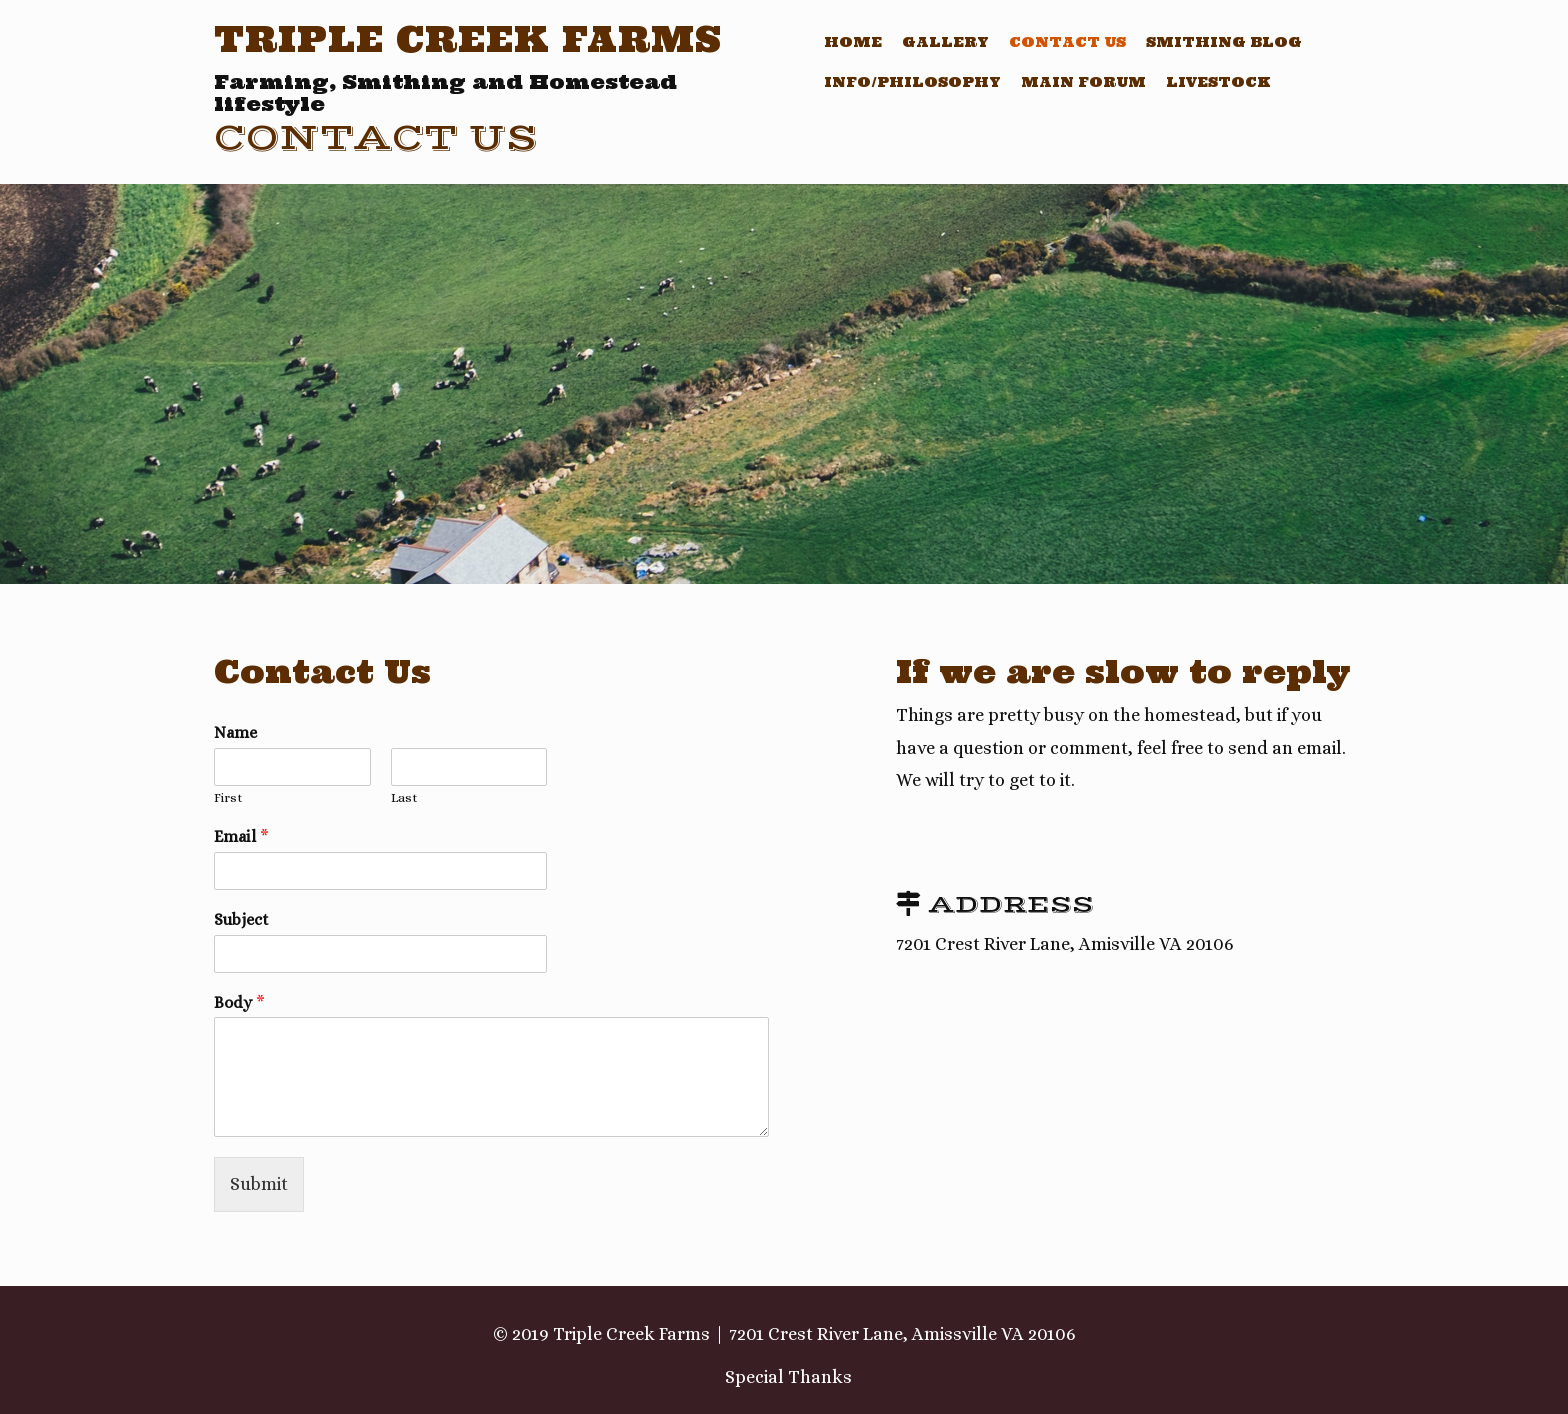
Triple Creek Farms (468, 39)
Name (235, 732)
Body (239, 1002)
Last (404, 797)
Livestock (1218, 82)
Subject (241, 919)
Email (241, 836)
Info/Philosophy (912, 82)
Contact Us (1067, 42)
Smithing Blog (1224, 42)
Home (853, 42)
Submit (259, 1184)
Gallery (945, 42)
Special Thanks (788, 1377)
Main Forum (1083, 82)
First (228, 797)
